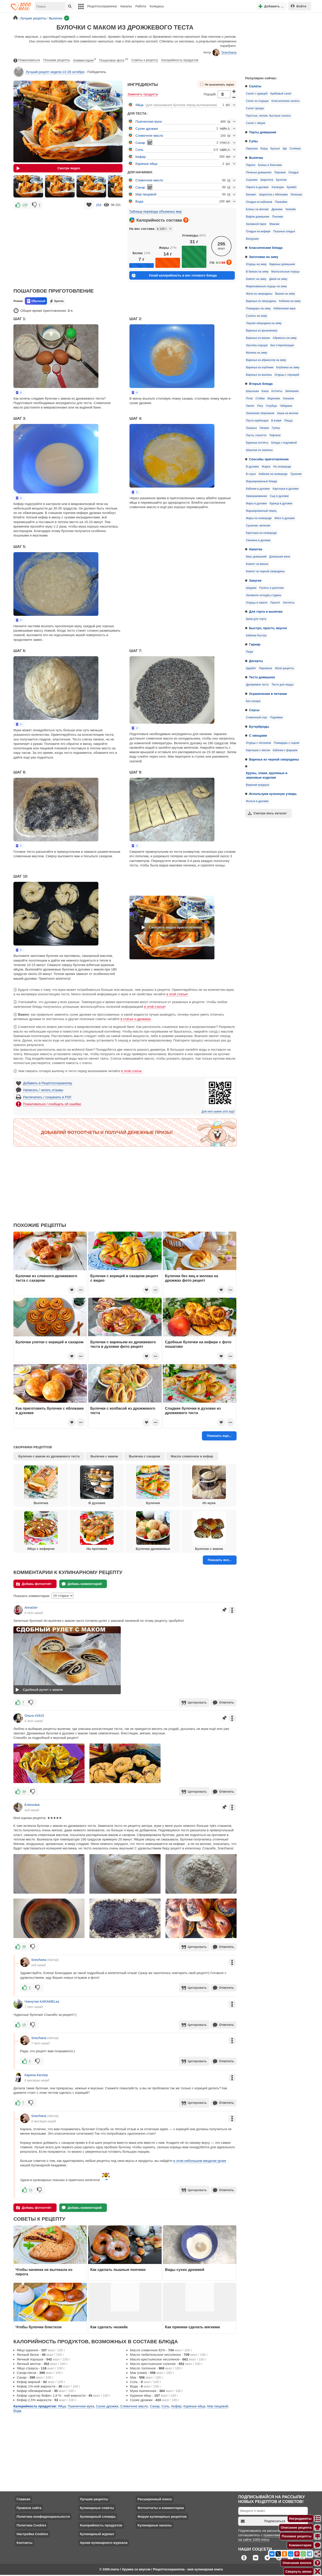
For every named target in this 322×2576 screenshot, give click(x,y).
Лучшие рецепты (94, 2495)
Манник (274, 224)
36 (24, 1945)
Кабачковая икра (284, 308)
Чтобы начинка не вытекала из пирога (44, 2268)
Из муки (209, 1485)
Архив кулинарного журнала (103, 2539)
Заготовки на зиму (263, 257)
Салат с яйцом (255, 123)
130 (25, 205)
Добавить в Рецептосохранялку (47, 1083)
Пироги (250, 165)
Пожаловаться (26, 60)
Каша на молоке (287, 413)
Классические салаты (285, 101)
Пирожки (280, 172)
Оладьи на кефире (258, 231)
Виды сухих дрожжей (184, 2266)
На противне (97, 1531)
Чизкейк (290, 209)
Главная (23, 2495)
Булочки (281, 179)
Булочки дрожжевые (153, 1531)
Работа (141, 6)
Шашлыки (252, 391)
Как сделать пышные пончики (118, 2266)
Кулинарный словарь (98, 2513)
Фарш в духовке (256, 503)
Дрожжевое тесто (257, 684)
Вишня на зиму (285, 293)
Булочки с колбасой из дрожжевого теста (122, 1410)
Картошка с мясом (258, 750)
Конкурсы (157, 6)
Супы (253, 141)
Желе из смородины (259, 293)
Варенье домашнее (282, 264)
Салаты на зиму (256, 315)
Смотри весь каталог (267, 813)
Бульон (275, 148)
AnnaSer (31, 1607)
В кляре (276, 420)
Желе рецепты (284, 668)
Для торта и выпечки (266, 611)
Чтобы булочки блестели (39, 2323)
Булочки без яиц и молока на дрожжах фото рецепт (191, 1278)
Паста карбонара (257, 420)
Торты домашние (262, 132)
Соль (139, 149)
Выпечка (256, 157)
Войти (298, 6)
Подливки (276, 717)
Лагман (264, 428)
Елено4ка (32, 1804)
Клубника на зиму (287, 367)
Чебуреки (286, 405)
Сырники (252, 179)
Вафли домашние (257, 216)
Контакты (24, 2539)
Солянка (295, 148)
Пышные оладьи (284, 231)
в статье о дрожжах (136, 1019)
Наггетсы (289, 602)
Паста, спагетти (256, 435)
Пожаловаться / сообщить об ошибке (52, 1104)
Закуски (255, 580)
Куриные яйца (146, 164)
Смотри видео (48, 168)
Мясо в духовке (284, 518)
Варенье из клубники (259, 367)
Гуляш (276, 428)
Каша (265, 391)
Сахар (140, 143)
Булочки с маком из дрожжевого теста (49, 1456)
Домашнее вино (279, 556)
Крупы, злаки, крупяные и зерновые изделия (266, 775)
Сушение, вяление (258, 525)
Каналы (126, 6)
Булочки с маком (209, 1531)
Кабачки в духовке (258, 488)
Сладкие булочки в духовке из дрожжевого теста (193, 1410)
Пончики (277, 216)
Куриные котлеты (257, 442)
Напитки (255, 549)
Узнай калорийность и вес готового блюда (174, 275)
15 (24, 2023)
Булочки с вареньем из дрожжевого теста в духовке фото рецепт (123, 1344)
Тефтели (275, 435)
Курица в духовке (281, 503)
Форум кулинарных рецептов (162, 2513)
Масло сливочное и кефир (192, 1456)
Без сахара (253, 701)
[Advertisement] (275, 43)
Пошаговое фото (113, 59)
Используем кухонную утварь (273, 794)
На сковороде (282, 466)
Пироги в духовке (257, 187)
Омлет (250, 405)
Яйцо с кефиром (41, 1531)
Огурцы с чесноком (258, 742)
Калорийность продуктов (179, 60)
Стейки (260, 398)
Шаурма (251, 587)
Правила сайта (29, 2504)
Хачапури (277, 187)
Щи (285, 148)
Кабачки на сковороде (273, 474)
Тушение (296, 474)
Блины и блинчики (270, 165)
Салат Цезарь (255, 108)
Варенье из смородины (261, 301)
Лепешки (296, 194)
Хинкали (288, 398)
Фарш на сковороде (259, 518)
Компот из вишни (257, 564)
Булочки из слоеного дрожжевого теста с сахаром (46, 1278)
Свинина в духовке (258, 540)
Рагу (260, 405)
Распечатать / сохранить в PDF (47, 1097)
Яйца (140, 105)
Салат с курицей (256, 93)
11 (31, 2187)
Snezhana (224, 52)
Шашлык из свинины (259, 450)
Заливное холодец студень (263, 595)
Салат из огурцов (257, 101)
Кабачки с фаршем (285, 750)
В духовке (252, 466)
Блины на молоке (257, 209)
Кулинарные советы (97, 2504)
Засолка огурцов (257, 345)
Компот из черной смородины (265, 571)
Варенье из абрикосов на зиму (266, 360)
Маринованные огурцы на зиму (266, 286)
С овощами (258, 735)
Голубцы (271, 405)
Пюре (249, 651)
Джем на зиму (278, 279)
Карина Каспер (36, 2072)
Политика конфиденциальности (43, 2513)
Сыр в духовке (279, 496)
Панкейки (281, 201)
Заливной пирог (256, 224)
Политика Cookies (31, 2522)
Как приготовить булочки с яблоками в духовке (50, 1410)
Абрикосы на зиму (285, 338)
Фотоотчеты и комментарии (161, 2504)
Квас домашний (256, 556)
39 (24, 1791)
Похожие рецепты (56, 60)
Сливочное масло (149, 135)
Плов (249, 398)
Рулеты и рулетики (271, 587)
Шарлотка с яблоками (273, 194)
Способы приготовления (269, 459)
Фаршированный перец (261, 510)
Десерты (256, 661)
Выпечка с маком (104, 1456)
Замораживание (256, 496)
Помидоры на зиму (258, 308)
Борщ (264, 148)
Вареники (273, 398)
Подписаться (263, 2518)
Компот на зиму (256, 279)
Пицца (288, 420)
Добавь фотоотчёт (34, 1584)
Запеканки (292, 391)
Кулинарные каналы (155, 2522)
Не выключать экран (217, 84)
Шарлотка (266, 179)
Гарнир (255, 644)
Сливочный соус (256, 717)
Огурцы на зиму (256, 264)
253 (98, 205)
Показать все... (219, 1560)
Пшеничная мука (149, 121)
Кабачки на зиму (290, 301)
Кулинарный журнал (97, 2530)
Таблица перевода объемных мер (155, 211)
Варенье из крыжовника (261, 330)
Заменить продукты (142, 94)
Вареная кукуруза (257, 784)
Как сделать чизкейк (109, 2323)
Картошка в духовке (286, 488)
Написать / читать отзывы (43, 1090)
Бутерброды (259, 726)
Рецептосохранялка (102, 6)
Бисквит (251, 194)
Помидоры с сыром (286, 742)
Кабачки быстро (256, 635)
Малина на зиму (256, 352)
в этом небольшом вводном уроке (199, 2157)
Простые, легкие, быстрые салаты (268, 115)
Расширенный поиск (155, 2495)
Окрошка (252, 148)
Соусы (254, 710)
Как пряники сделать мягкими (192, 2323)
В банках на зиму (257, 271)
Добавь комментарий (82, 1584)
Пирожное (265, 668)
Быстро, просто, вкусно (268, 628)
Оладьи (293, 172)
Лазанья (251, 428)
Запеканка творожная (260, 413)
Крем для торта (256, 618)
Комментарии (84, 59)
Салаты (255, 86)
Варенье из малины (259, 374)
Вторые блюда (261, 384)
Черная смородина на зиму (264, 323)
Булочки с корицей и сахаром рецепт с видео (124, 1278)
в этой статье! (177, 994)
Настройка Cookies (32, 2530)
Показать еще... (219, 1436)
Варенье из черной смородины (274, 759)
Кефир (141, 157)
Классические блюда (266, 247)
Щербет (251, 668)
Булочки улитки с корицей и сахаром (50, 1342)
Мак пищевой (146, 194)
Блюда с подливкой (284, 442)
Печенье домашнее (258, 172)
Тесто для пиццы (282, 684)
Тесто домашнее (262, 677)
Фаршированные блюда (261, 481)
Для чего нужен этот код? (218, 1111)
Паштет (275, 602)
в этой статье (154, 1006)
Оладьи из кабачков (259, 201)
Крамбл (292, 187)
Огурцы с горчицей (287, 374)
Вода (139, 201)
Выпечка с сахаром (144, 1456)
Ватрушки (252, 238)
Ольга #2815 (34, 1715)
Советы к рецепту (144, 60)
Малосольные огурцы (285, 271)
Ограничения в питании (268, 694)
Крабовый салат (281, 93)
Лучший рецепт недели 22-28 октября (55, 72)
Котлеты (276, 391)
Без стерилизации (282, 345)
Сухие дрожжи (147, 128)
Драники (276, 209)
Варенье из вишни (258, 338)
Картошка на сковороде (261, 532)
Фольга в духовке (257, 801)
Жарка (266, 466)
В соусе (251, 474)
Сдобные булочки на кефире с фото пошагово (198, 1344)
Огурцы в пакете (256, 602)
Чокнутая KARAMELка (42, 2000)
